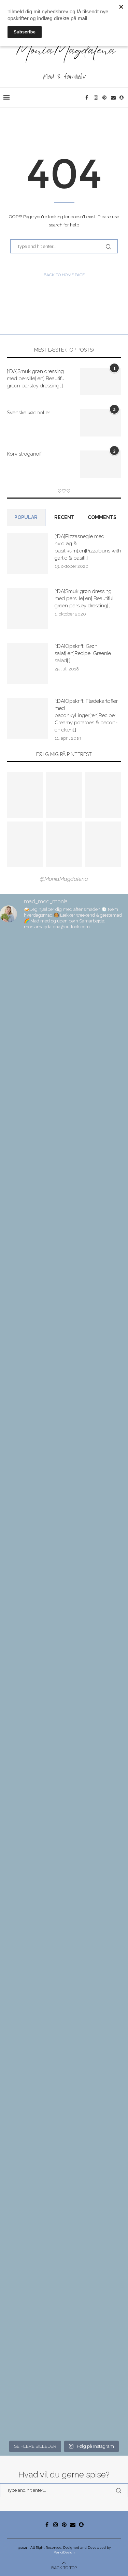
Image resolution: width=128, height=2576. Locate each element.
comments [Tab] (102, 517)
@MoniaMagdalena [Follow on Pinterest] (64, 879)
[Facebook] (87, 97)
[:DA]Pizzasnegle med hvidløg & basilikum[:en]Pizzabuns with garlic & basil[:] (88, 547)
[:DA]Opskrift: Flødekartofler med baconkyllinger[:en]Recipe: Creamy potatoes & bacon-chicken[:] (86, 715)
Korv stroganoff (24, 454)
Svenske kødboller (28, 413)
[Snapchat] (122, 97)
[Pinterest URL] (24, 794)
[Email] (113, 97)
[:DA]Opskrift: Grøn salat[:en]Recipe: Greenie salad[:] (83, 653)
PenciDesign (64, 2552)
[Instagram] (96, 97)
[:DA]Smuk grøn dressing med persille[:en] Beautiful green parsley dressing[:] (36, 378)
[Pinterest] (105, 97)
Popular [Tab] (26, 517)
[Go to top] (64, 2567)
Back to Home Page (64, 274)
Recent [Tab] (64, 517)
